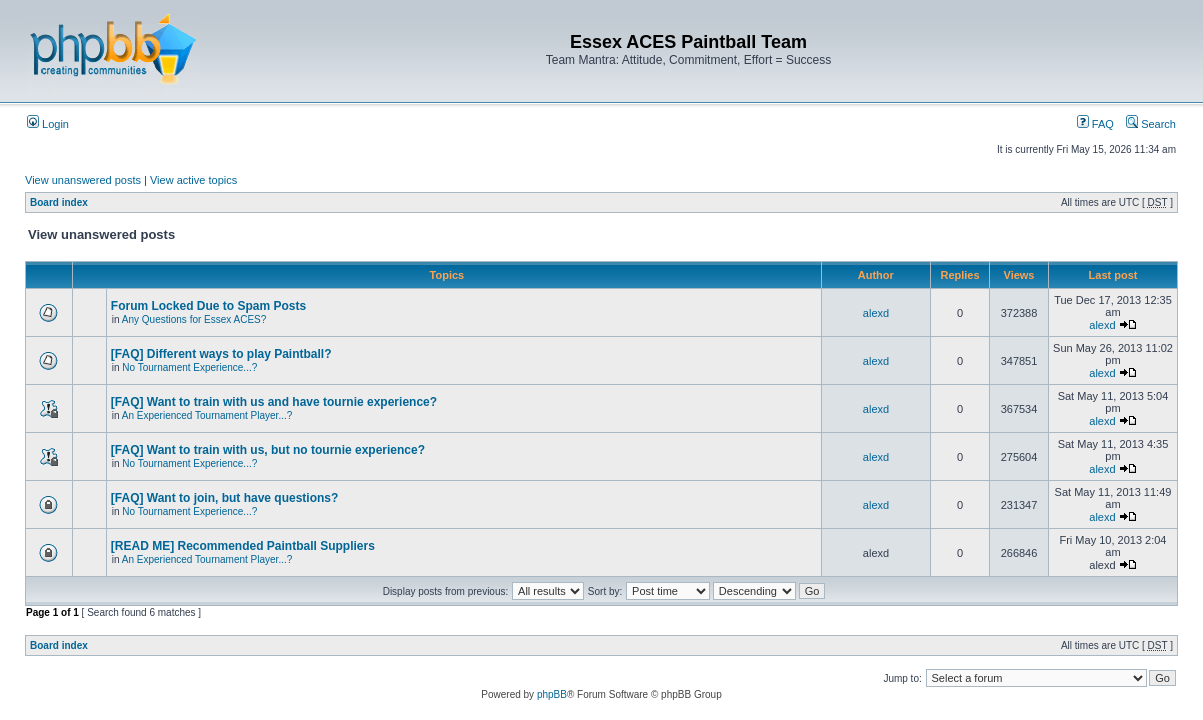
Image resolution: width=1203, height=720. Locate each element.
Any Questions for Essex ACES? (194, 319)
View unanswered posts (83, 180)
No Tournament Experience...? (189, 367)
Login (48, 124)
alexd (876, 313)
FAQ (1095, 124)
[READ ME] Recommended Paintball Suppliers (243, 546)
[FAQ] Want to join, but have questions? (225, 498)
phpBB (552, 694)
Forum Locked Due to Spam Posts (208, 306)
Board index (59, 202)
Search (1151, 124)
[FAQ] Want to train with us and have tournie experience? (274, 402)
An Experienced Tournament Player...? (207, 415)
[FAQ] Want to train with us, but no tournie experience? (268, 450)
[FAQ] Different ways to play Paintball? (221, 354)
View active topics (193, 180)
